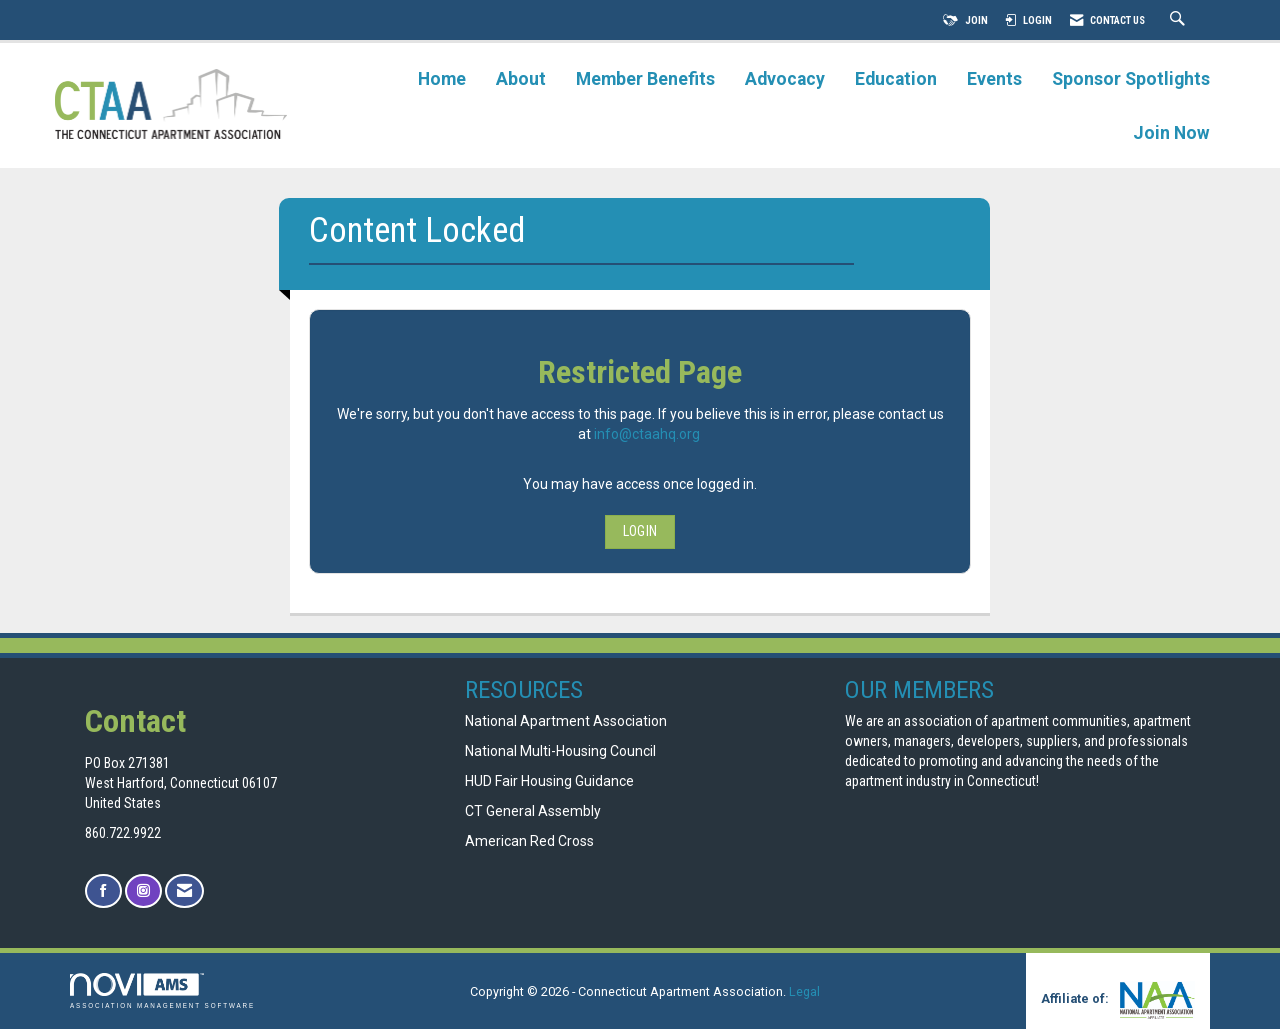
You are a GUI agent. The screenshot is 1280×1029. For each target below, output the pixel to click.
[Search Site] (1180, 20)
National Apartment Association (566, 721)
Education (896, 79)
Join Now (1171, 133)
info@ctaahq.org (647, 434)
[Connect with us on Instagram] (143, 891)
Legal (804, 991)
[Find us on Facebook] (103, 891)
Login (640, 531)
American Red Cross (531, 841)
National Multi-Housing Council (560, 751)
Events (994, 79)
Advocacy (785, 79)
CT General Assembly (533, 811)
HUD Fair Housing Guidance (549, 781)
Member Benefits (645, 79)
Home (442, 79)
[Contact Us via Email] (184, 891)
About (521, 79)
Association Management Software (162, 990)
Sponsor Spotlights (1131, 79)
